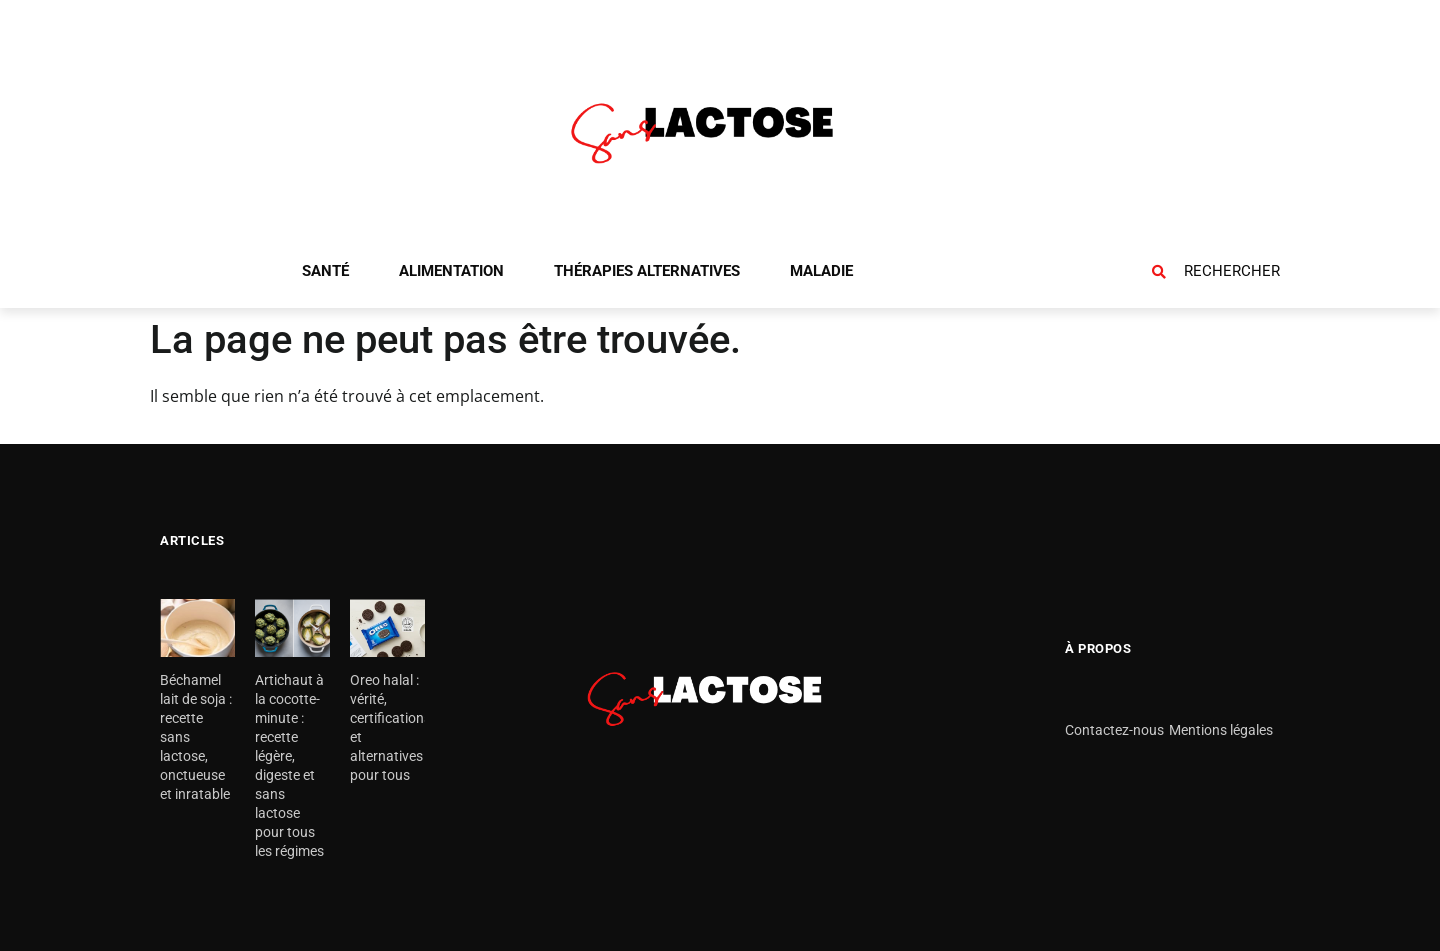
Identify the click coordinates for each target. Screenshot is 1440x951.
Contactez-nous (1114, 730)
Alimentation (451, 271)
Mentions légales (1221, 730)
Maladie (821, 271)
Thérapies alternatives (647, 271)
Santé (325, 271)
